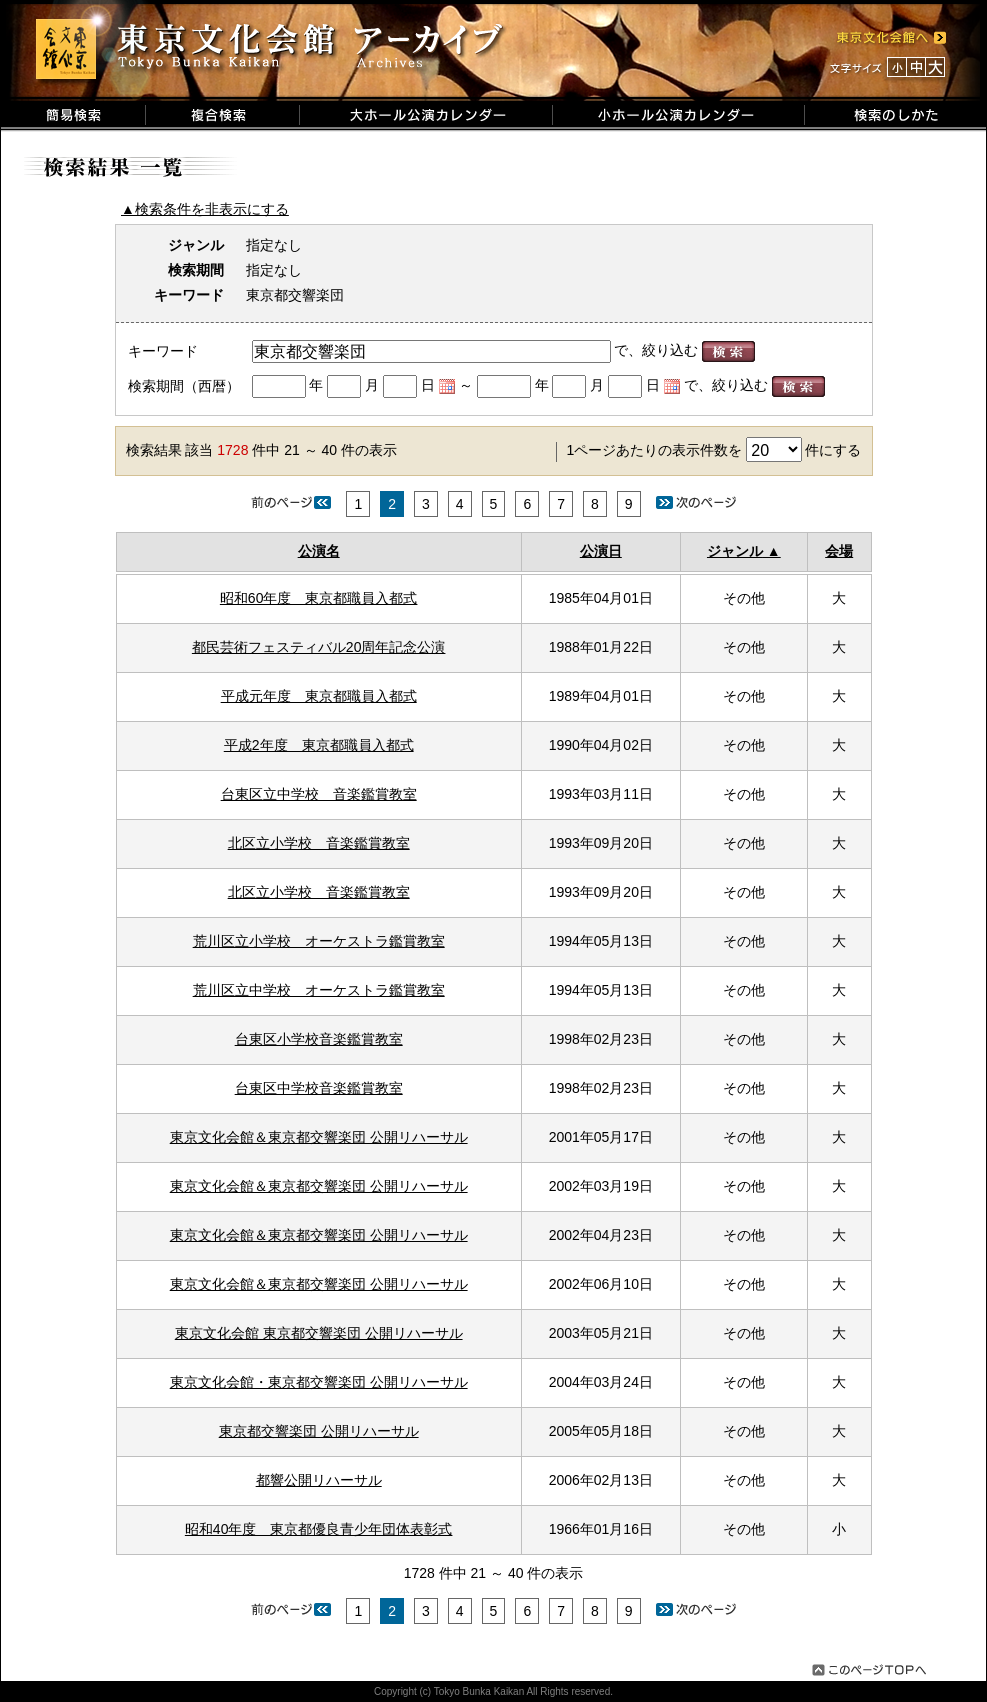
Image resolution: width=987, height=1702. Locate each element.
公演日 (601, 551)
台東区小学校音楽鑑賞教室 (319, 1039)
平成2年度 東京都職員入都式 (319, 745)
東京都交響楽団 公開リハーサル (319, 1431)
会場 (839, 551)
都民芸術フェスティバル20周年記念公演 (319, 647)
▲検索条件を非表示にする (205, 209)
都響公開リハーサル (319, 1480)
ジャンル (735, 551)
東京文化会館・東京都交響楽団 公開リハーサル (319, 1382)
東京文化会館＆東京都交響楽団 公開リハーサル (319, 1137)
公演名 (319, 551)
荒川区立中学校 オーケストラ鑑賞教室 (319, 990)
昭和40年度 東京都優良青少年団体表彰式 (319, 1529)
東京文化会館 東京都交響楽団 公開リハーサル (319, 1333)
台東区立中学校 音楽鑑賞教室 (319, 794)
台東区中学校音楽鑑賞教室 (319, 1088)
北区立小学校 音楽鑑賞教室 (319, 843)
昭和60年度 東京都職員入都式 (319, 598)
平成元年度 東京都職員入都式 (319, 696)
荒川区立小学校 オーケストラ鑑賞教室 (319, 941)
